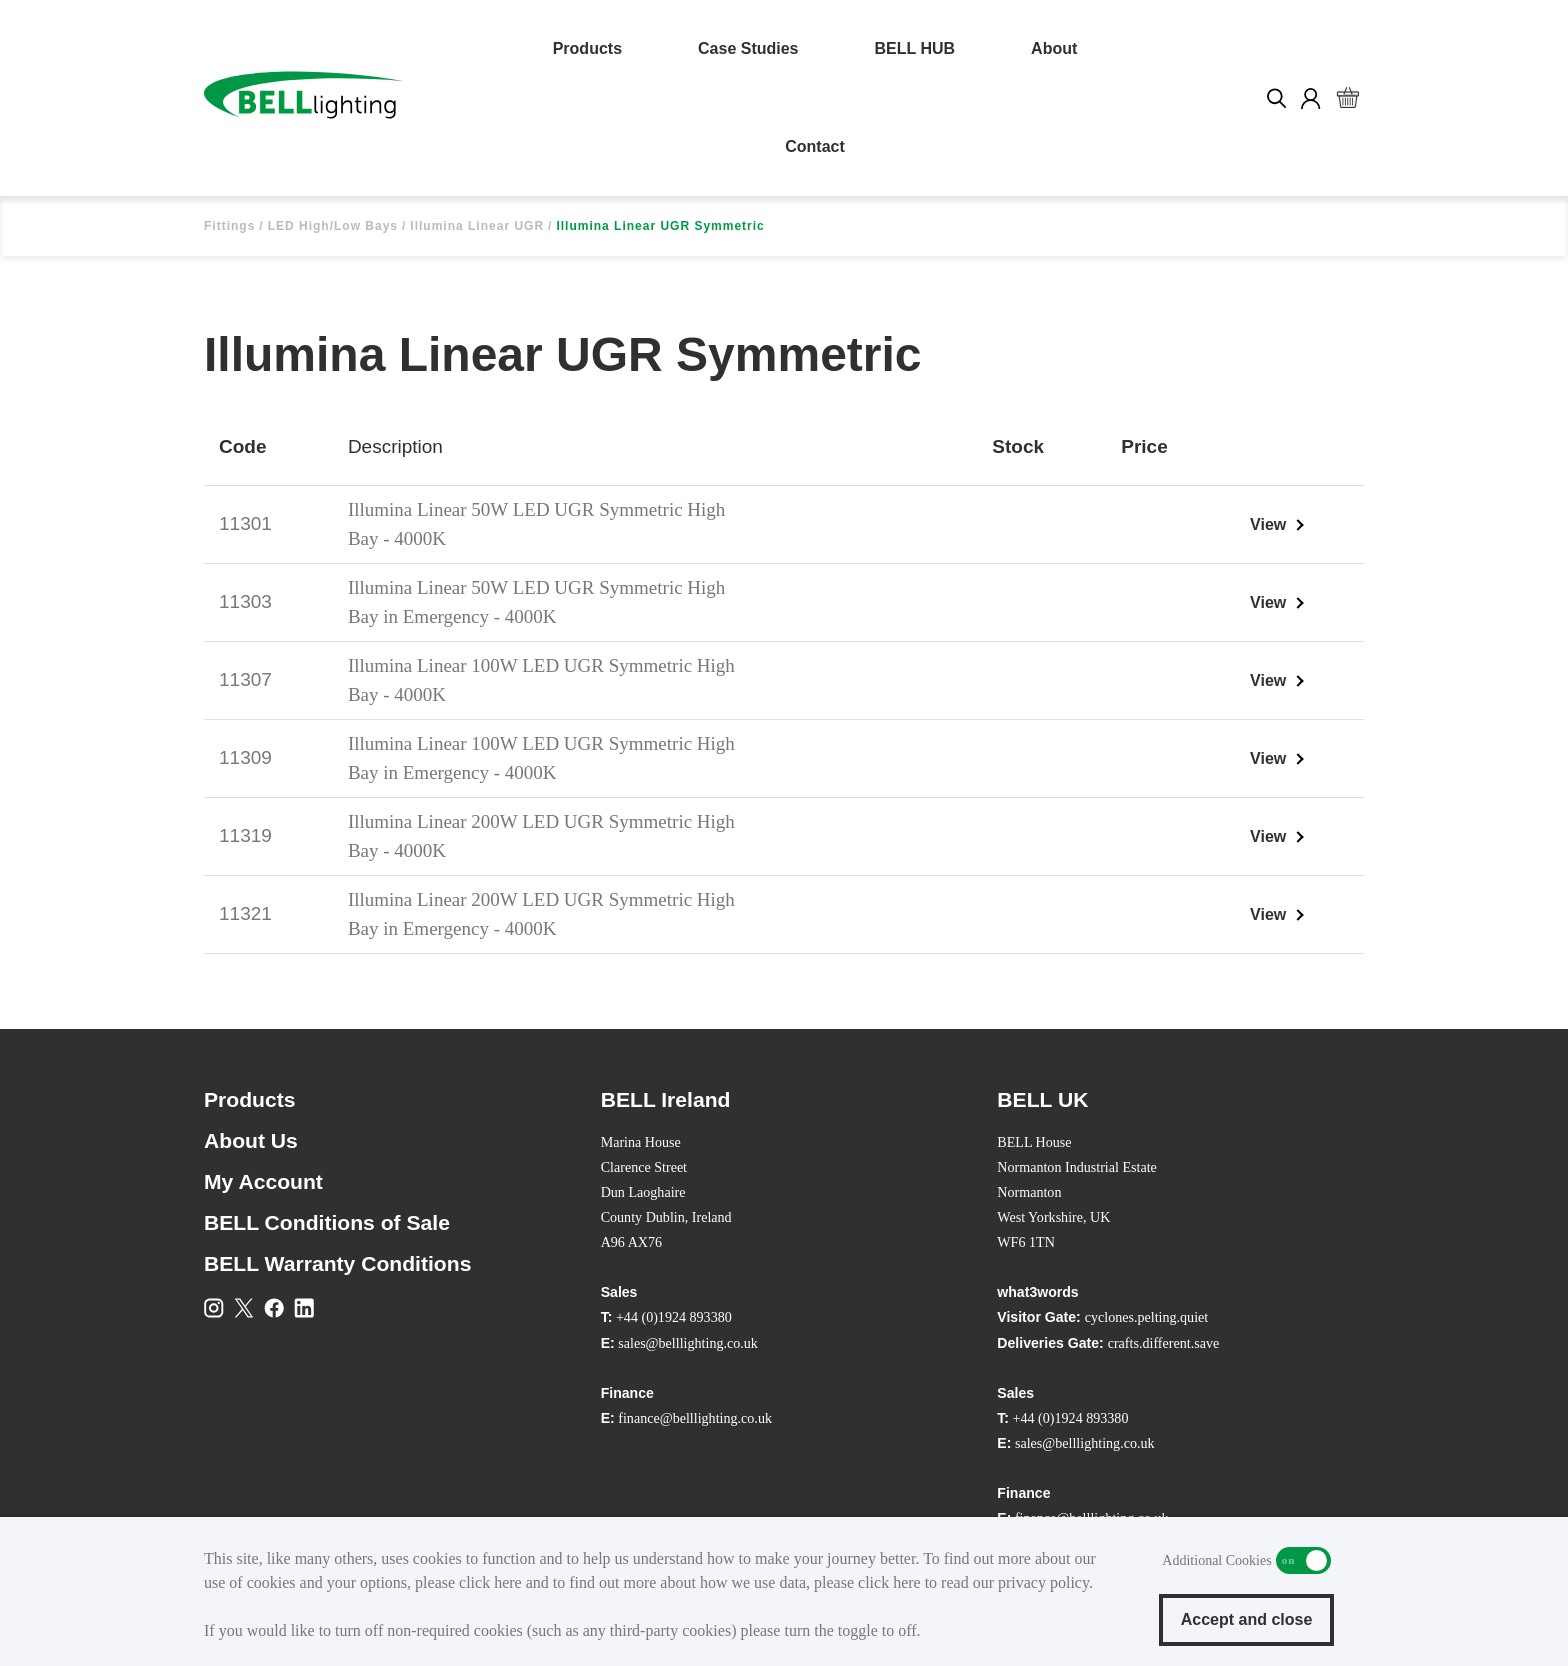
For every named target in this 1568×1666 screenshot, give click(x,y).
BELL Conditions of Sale (327, 1222)
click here (490, 1582)
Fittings (229, 226)
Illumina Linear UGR (477, 226)
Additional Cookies (1303, 1560)
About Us (251, 1140)
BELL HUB (915, 48)
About (1054, 48)
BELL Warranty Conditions (337, 1263)
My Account (263, 1181)
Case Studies (748, 48)
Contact (815, 146)
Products (587, 48)
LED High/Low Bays (333, 226)
